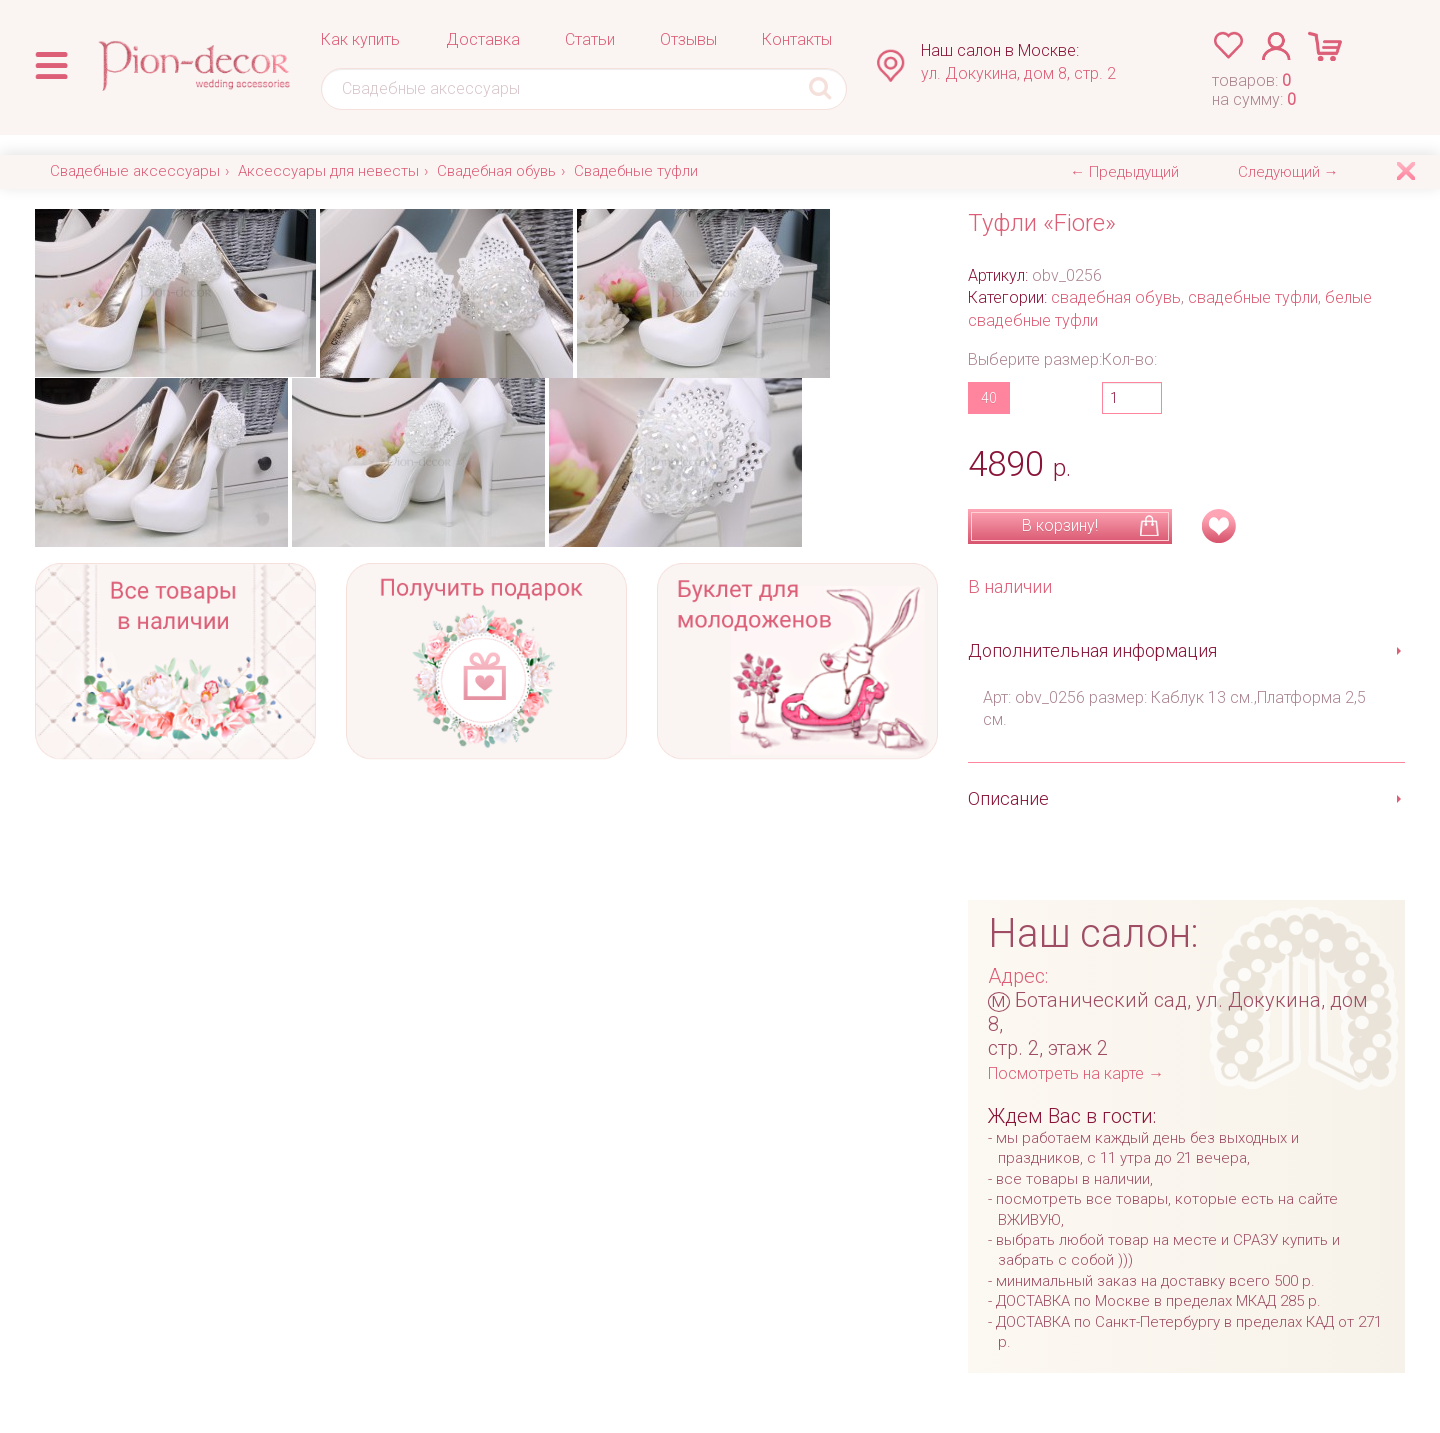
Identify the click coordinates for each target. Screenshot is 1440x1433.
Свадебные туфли (636, 171)
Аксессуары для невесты (328, 171)
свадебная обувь (1116, 297)
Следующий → (1288, 172)
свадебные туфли (1253, 297)
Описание (1008, 798)
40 (989, 398)
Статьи (590, 39)
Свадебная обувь (496, 171)
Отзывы (688, 39)
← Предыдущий (1124, 172)
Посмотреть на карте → (1076, 1073)
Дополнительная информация (1092, 650)
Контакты (797, 39)
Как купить (360, 39)
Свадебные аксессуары (135, 171)
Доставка (483, 39)
